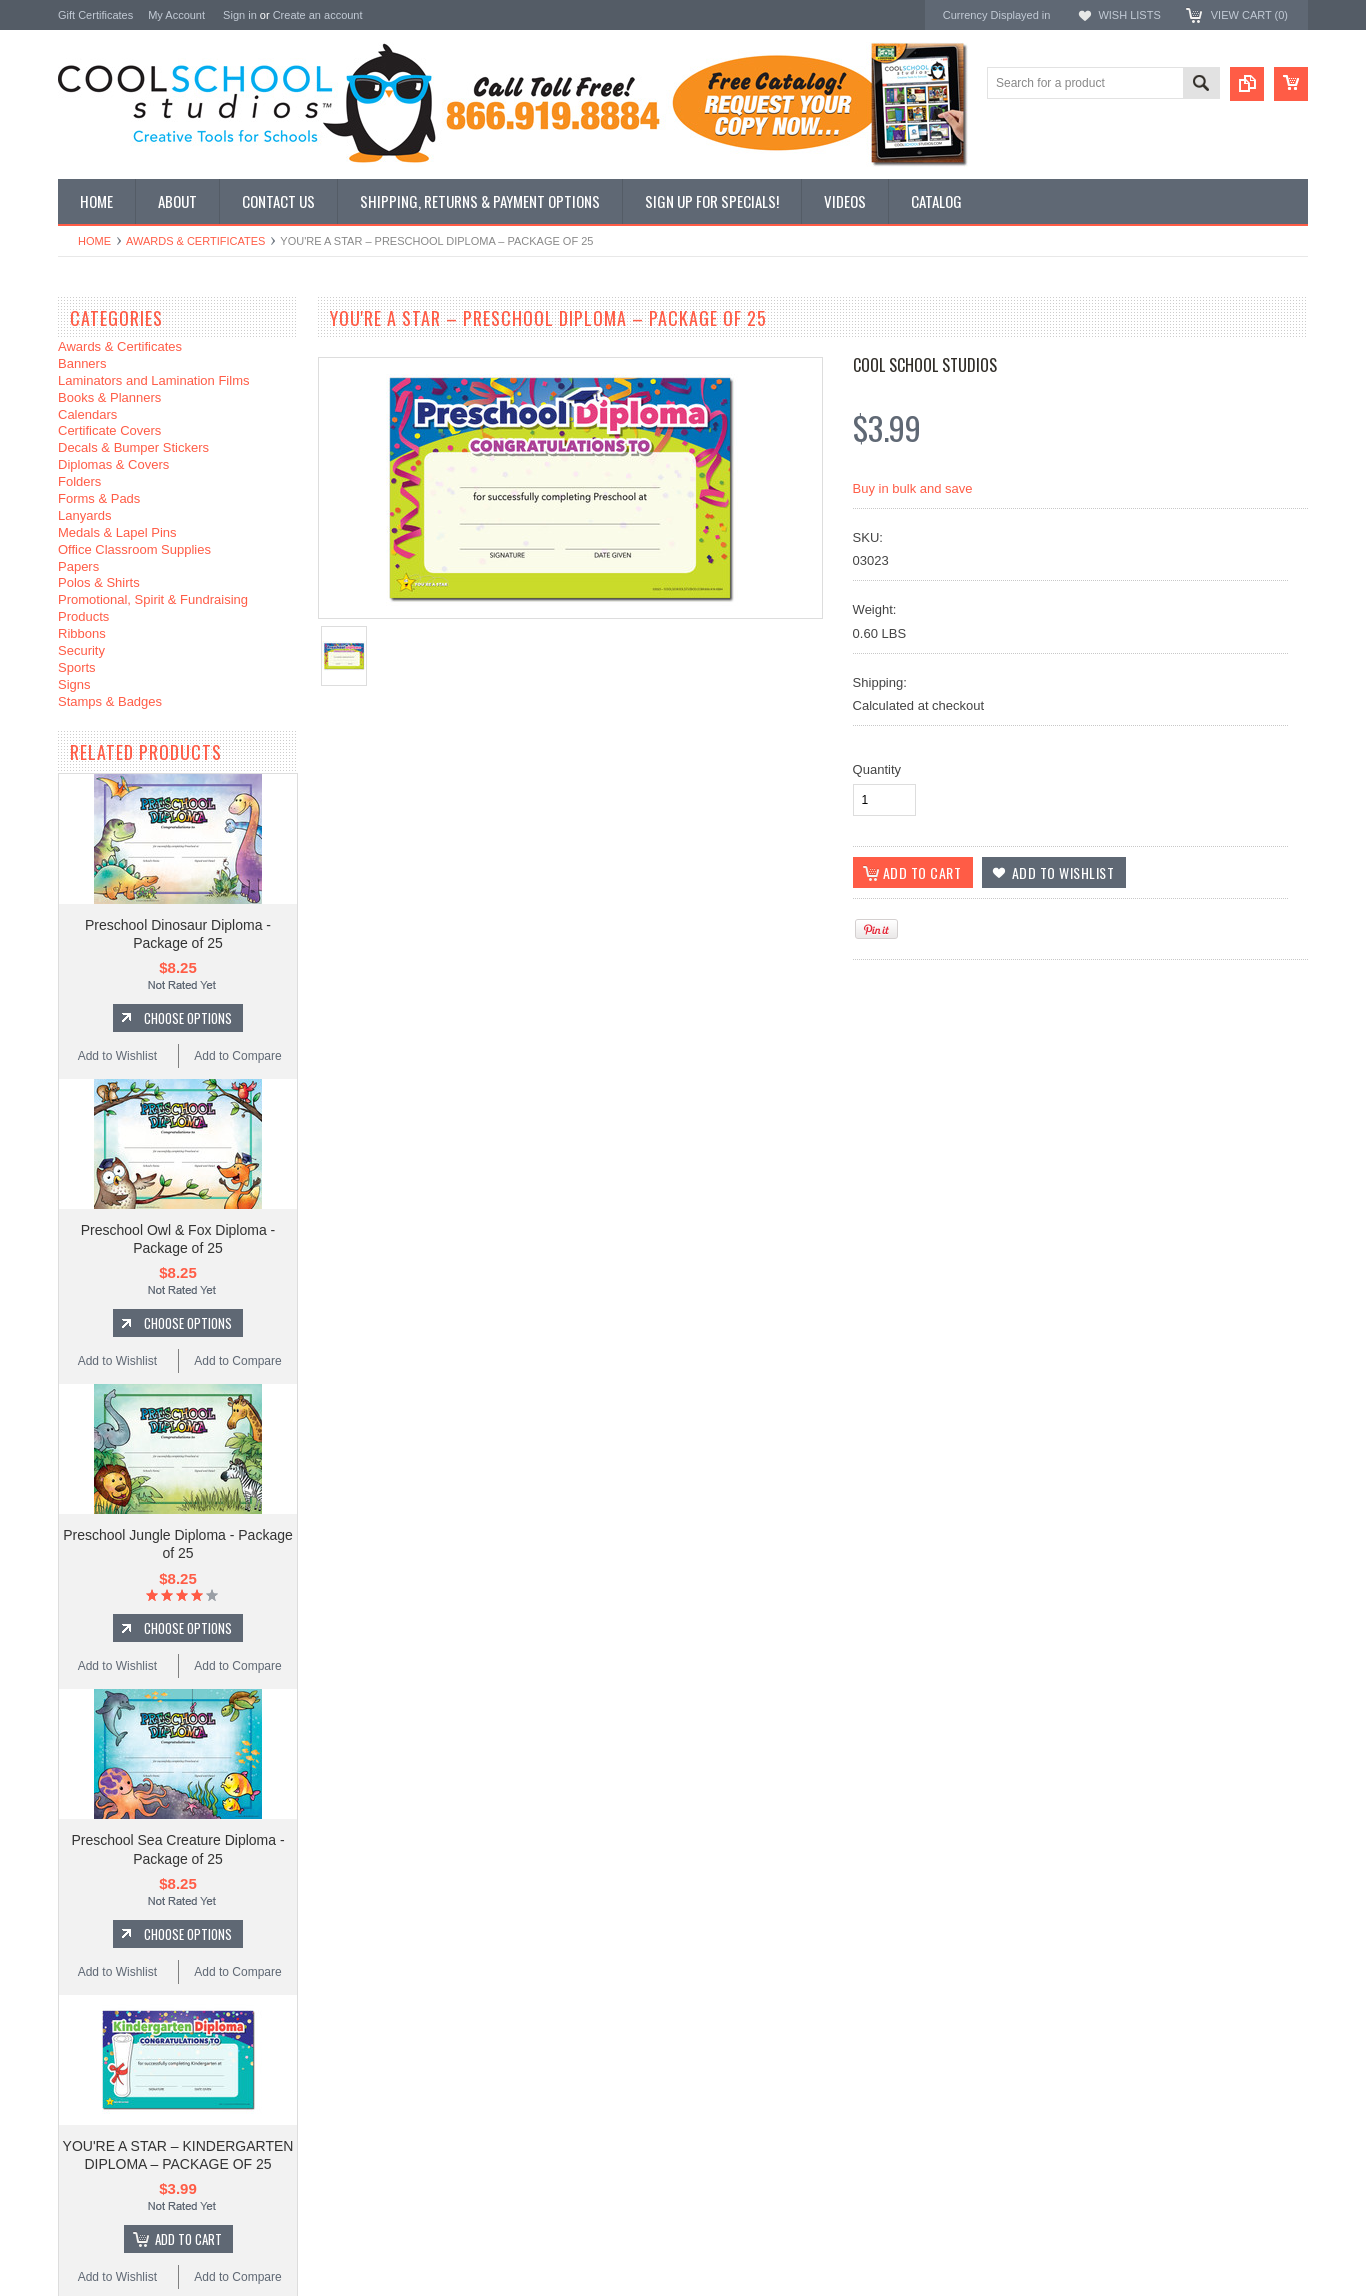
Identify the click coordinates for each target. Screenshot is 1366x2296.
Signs (74, 684)
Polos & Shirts (99, 582)
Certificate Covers (109, 430)
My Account (176, 15)
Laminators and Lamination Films (153, 380)
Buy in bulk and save (913, 488)
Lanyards (84, 515)
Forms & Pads (99, 498)
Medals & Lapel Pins (117, 532)
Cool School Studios (925, 365)
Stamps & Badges (110, 701)
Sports (77, 667)
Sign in (240, 15)
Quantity (877, 769)
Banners (82, 363)
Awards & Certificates (195, 241)
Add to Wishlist (117, 1056)
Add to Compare (237, 1056)
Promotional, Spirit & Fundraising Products (153, 608)
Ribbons (82, 633)
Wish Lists (1129, 15)
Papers (78, 566)
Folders (79, 481)
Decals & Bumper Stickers (133, 447)
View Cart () (1249, 15)
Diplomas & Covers (113, 464)
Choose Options (188, 1018)
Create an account (318, 15)
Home (94, 241)
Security (81, 650)
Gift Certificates (95, 15)
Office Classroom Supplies (134, 549)
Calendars (87, 414)
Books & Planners (109, 397)
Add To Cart (188, 2239)
